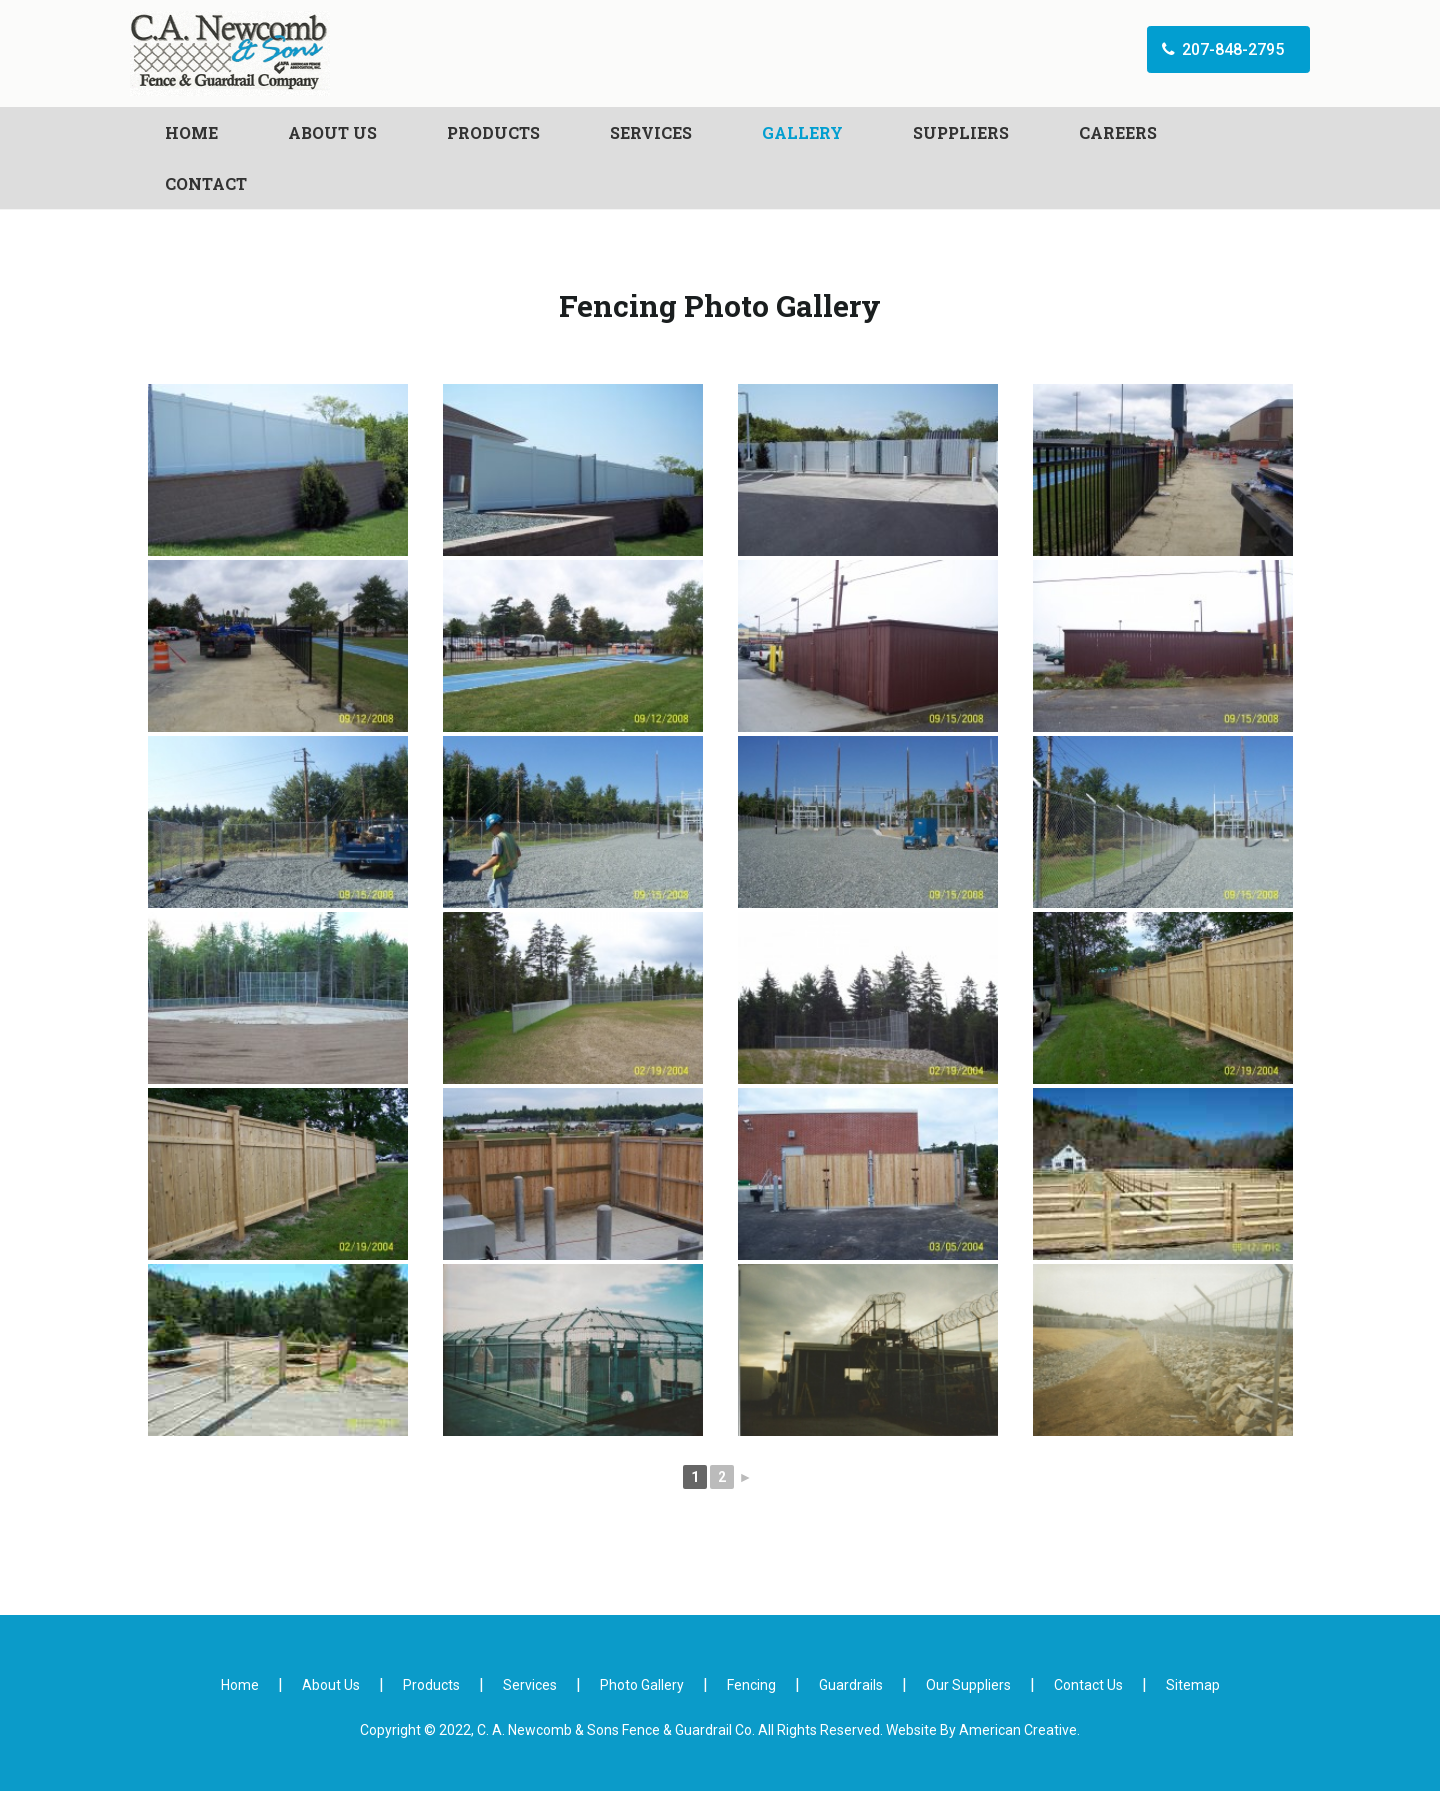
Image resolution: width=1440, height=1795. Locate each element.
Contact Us (1088, 1689)
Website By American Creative (981, 1734)
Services (530, 1689)
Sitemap (1193, 1689)
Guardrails (851, 1689)
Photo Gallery (642, 1689)
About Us (331, 1689)
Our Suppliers (968, 1689)
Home (240, 1689)
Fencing (751, 1689)
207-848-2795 (1201, 63)
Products (431, 1689)
